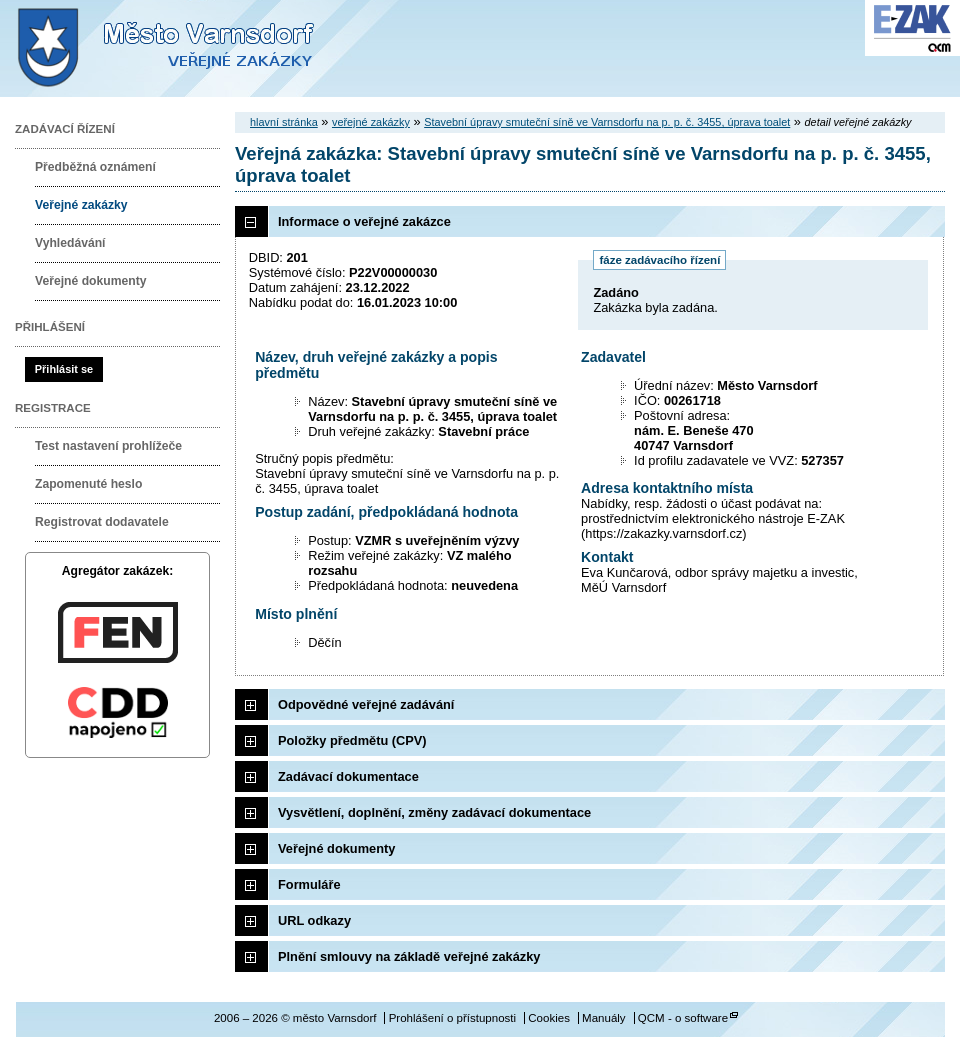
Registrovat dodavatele (102, 522)
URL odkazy (314, 920)
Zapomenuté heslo (88, 484)
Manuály (604, 1018)
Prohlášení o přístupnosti (452, 1018)
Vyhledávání (70, 243)
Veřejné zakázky (81, 205)
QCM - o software (683, 1018)
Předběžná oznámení (95, 167)
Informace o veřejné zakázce (364, 221)
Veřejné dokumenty (90, 281)
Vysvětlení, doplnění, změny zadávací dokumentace (434, 812)
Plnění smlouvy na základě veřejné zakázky (409, 956)
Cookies (549, 1018)
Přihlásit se (64, 369)
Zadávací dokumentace (348, 776)
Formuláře (309, 884)
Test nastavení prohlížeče (108, 446)
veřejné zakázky (371, 122)
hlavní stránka (284, 122)
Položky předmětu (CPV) (352, 740)
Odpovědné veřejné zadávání (366, 704)
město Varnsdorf (200, 48)
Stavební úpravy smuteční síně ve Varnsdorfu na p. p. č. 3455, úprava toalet (607, 122)
